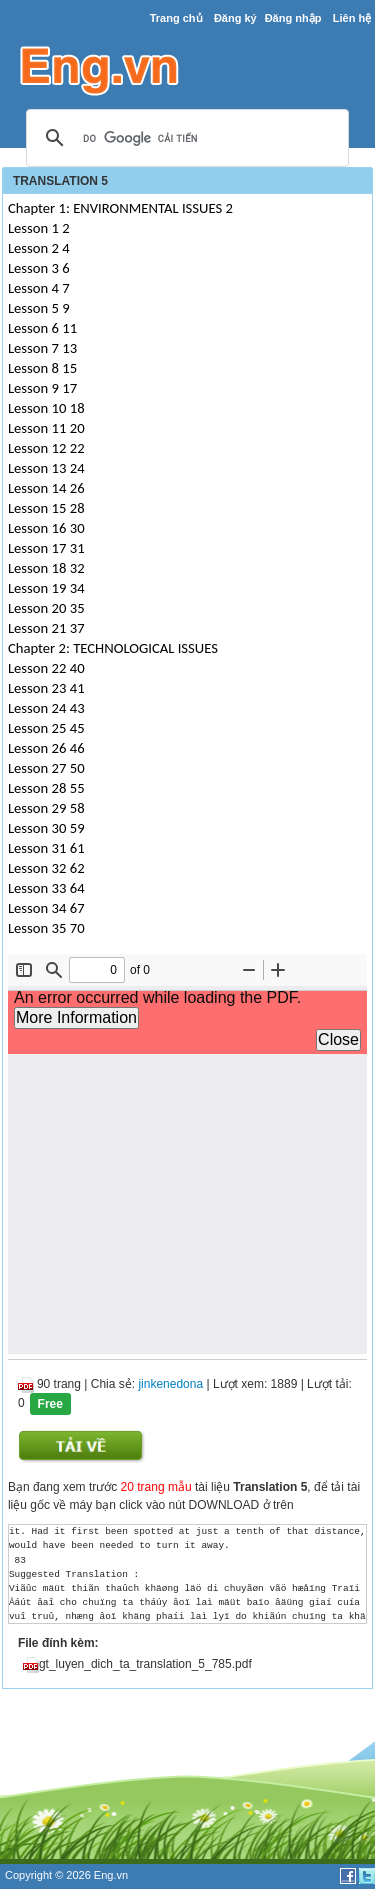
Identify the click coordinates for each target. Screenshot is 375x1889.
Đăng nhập (293, 18)
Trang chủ (176, 18)
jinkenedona (170, 1384)
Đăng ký (235, 18)
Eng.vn (111, 1875)
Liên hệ (352, 18)
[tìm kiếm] (184, 139)
